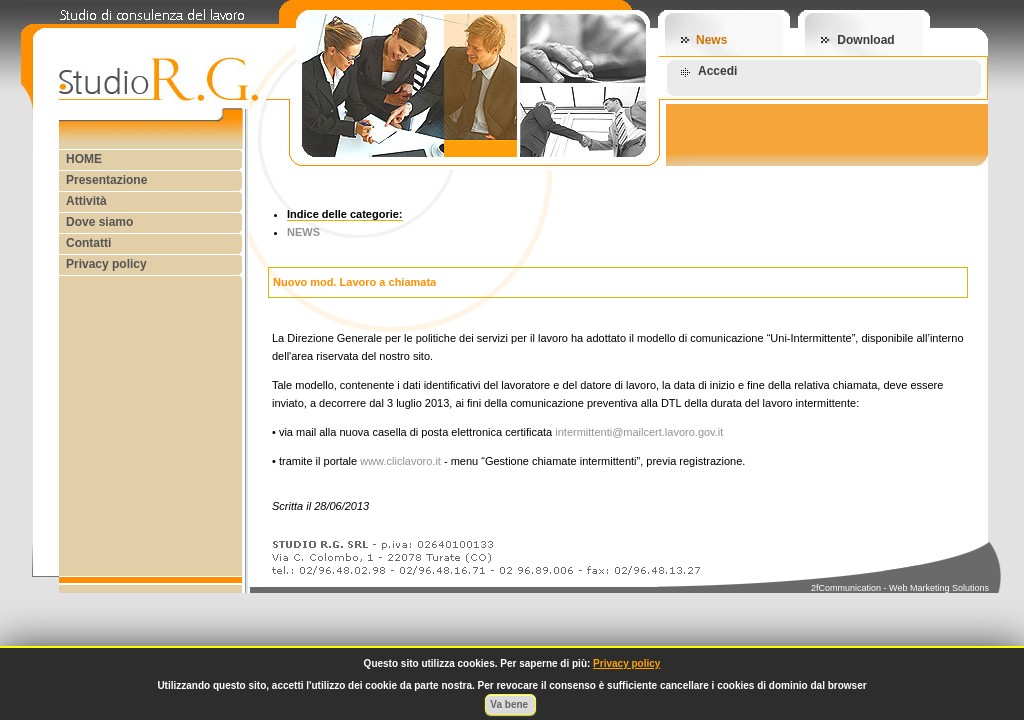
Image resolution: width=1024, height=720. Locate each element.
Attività (86, 201)
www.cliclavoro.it (400, 461)
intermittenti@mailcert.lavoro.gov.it (639, 432)
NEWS (303, 232)
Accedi (717, 71)
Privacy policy (106, 264)
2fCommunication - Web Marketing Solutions (900, 588)
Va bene (510, 704)
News (711, 40)
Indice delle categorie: (345, 214)
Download (865, 40)
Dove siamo (99, 222)
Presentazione (106, 180)
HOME (84, 159)
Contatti (88, 243)
